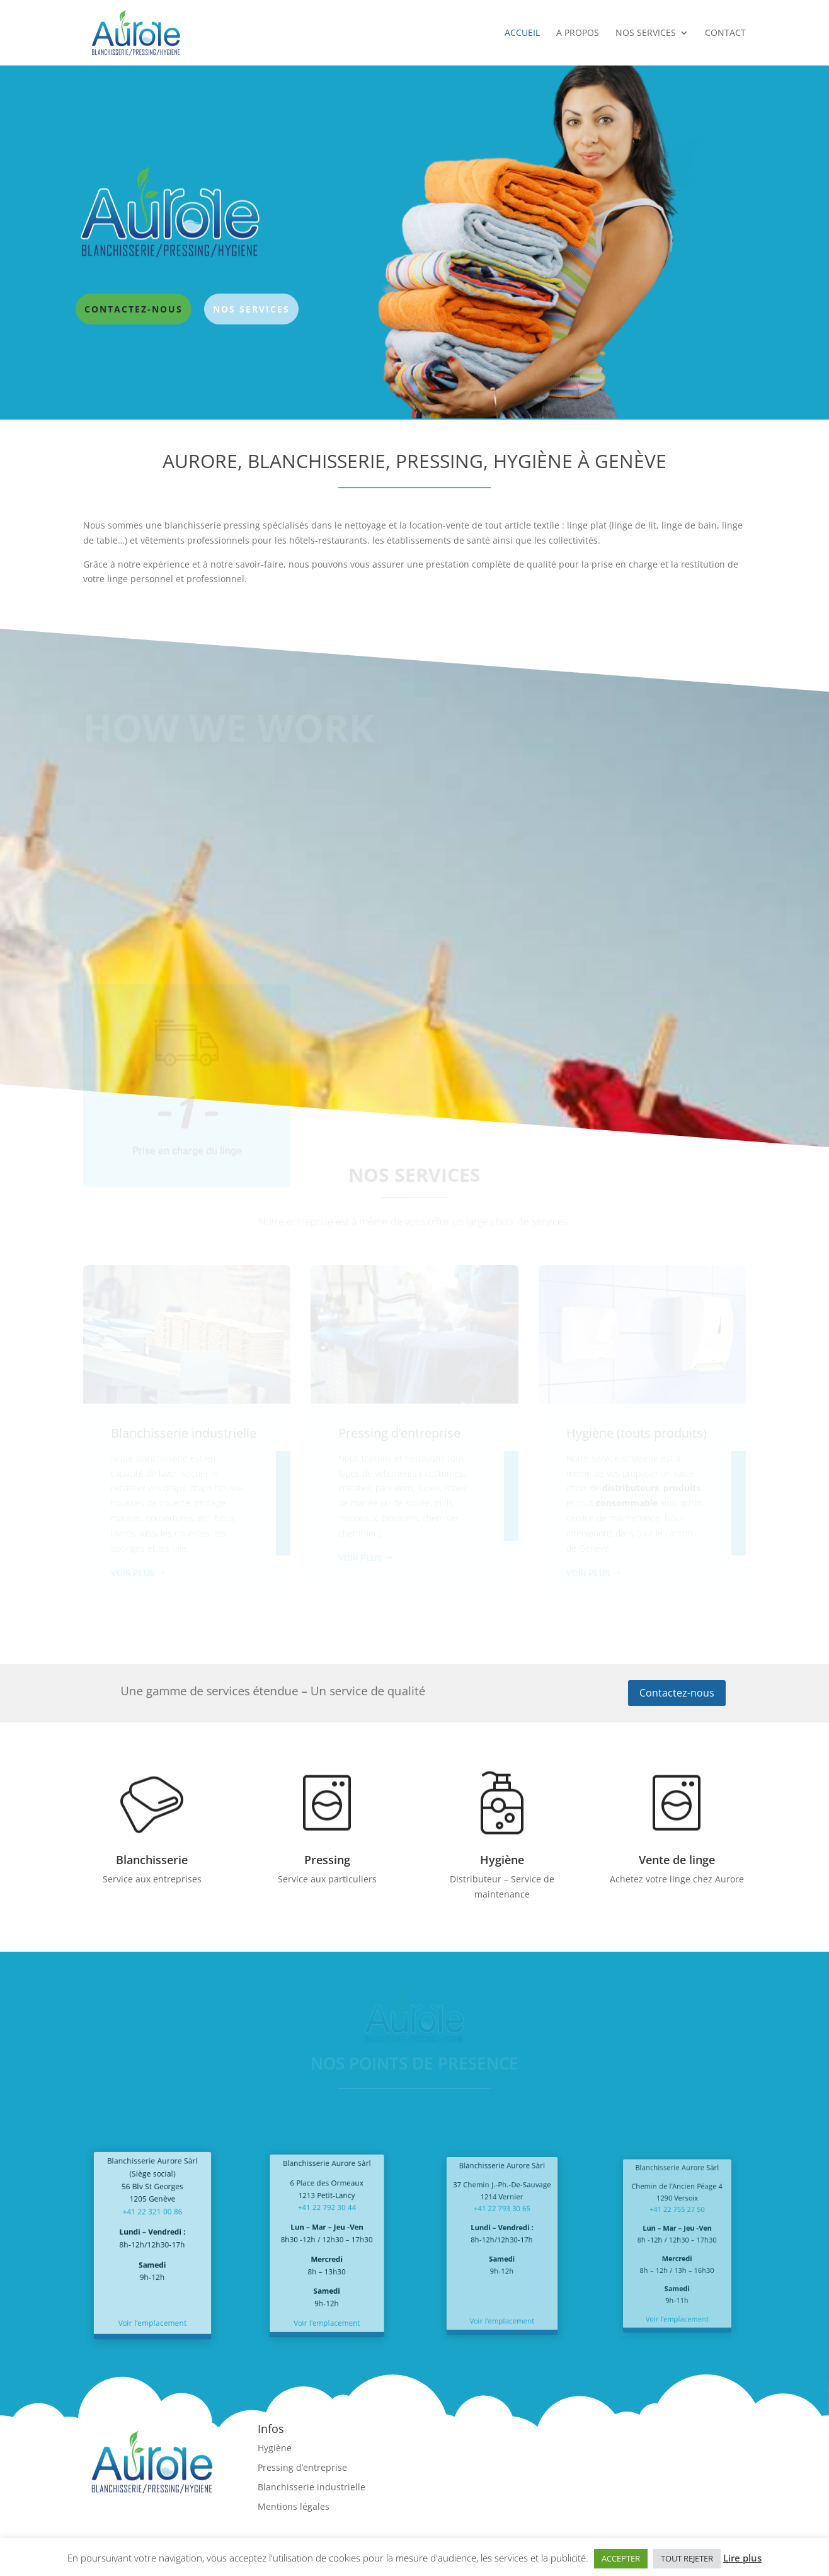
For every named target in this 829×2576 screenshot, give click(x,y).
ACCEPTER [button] (621, 2558)
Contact (725, 33)
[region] (414, 243)
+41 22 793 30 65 (501, 2221)
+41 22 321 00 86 (152, 2224)
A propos (577, 33)
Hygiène (275, 2448)
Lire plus (742, 2557)
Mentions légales (293, 2506)
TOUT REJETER (687, 2558)
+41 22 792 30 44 (327, 2221)
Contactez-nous (676, 1693)
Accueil (522, 33)
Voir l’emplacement (152, 2294)
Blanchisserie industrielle (311, 2487)
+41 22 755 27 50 (676, 2222)
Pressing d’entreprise (302, 2467)
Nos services (645, 33)
